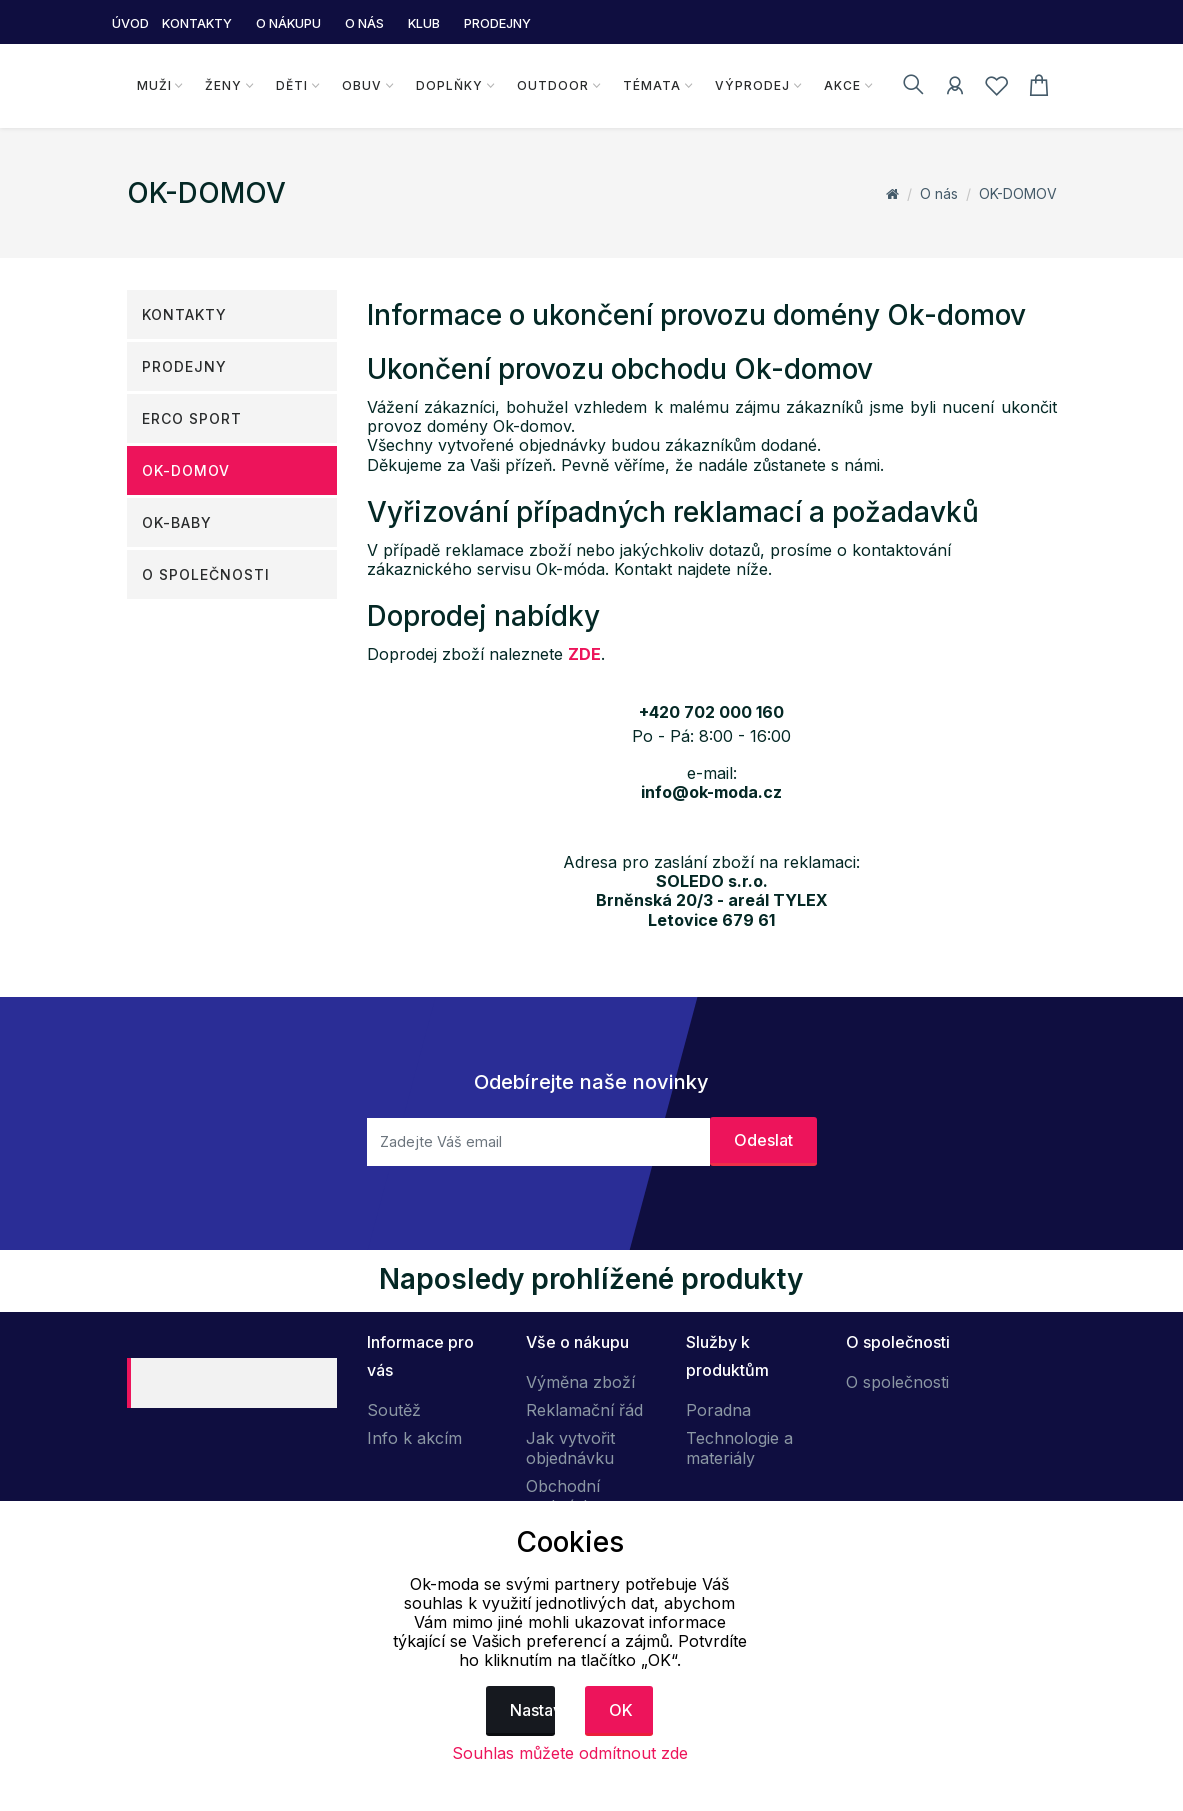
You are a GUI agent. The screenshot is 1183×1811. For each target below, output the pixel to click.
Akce (842, 85)
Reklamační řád (584, 1410)
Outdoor (553, 85)
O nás (939, 193)
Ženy (223, 85)
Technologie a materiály (739, 1448)
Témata (652, 85)
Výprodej (752, 85)
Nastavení (532, 1710)
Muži (154, 85)
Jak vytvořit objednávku (570, 1448)
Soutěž (394, 1410)
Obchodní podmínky (563, 1496)
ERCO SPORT (192, 418)
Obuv (362, 85)
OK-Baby (177, 522)
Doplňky (449, 85)
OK (621, 1710)
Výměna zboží (580, 1382)
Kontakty (184, 314)
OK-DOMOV (1018, 193)
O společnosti (206, 574)
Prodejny (184, 366)
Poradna (718, 1410)
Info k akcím (414, 1438)
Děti (292, 85)
